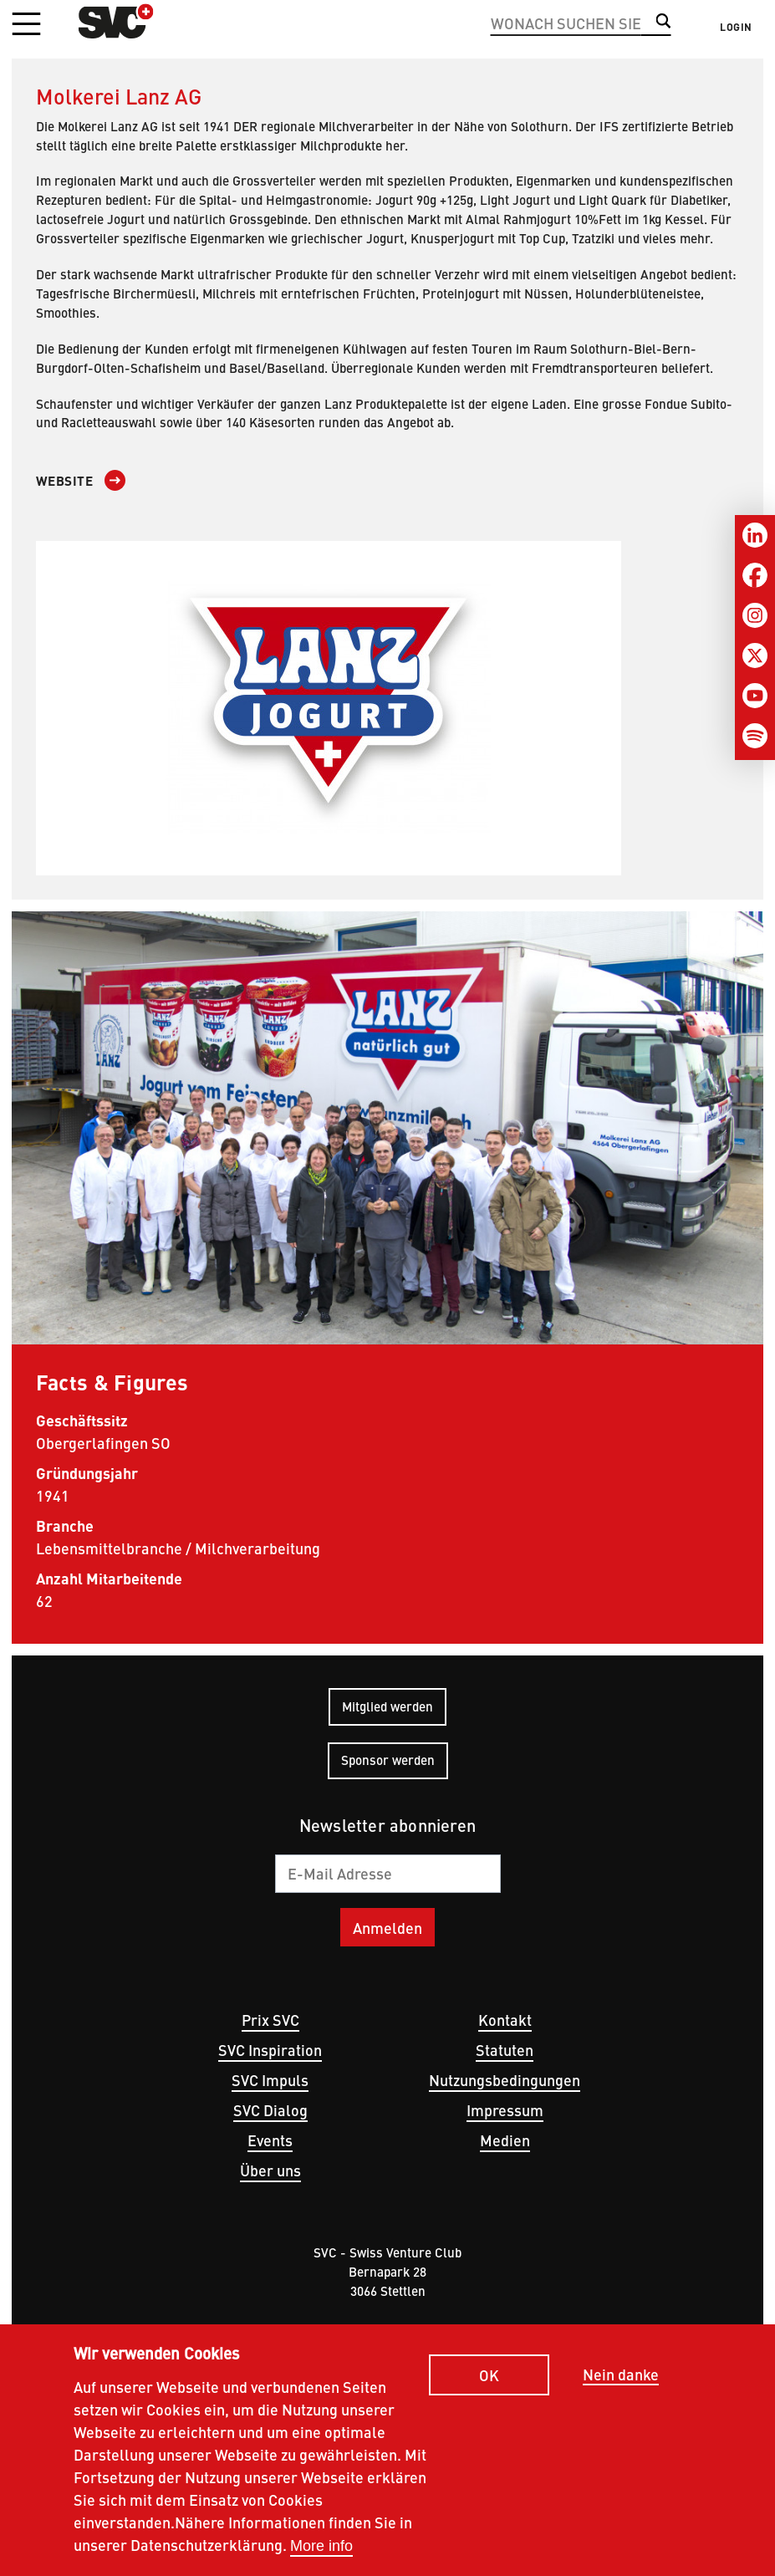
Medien (505, 2140)
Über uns (270, 2170)
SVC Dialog (270, 2109)
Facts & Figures (112, 1381)
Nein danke (621, 2382)
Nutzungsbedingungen (504, 2079)
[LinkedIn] (754, 535)
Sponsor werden (388, 1759)
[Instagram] (754, 615)
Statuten (504, 2049)
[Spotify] (754, 735)
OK (489, 2382)
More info (321, 2553)
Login (736, 26)
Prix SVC (270, 2019)
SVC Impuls (270, 2079)
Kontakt (505, 2019)
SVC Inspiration (270, 2049)
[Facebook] (754, 575)
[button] (26, 25)
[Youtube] (754, 695)
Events (270, 2140)
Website (65, 481)
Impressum (505, 2109)
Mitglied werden (387, 1706)
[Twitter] (754, 655)
